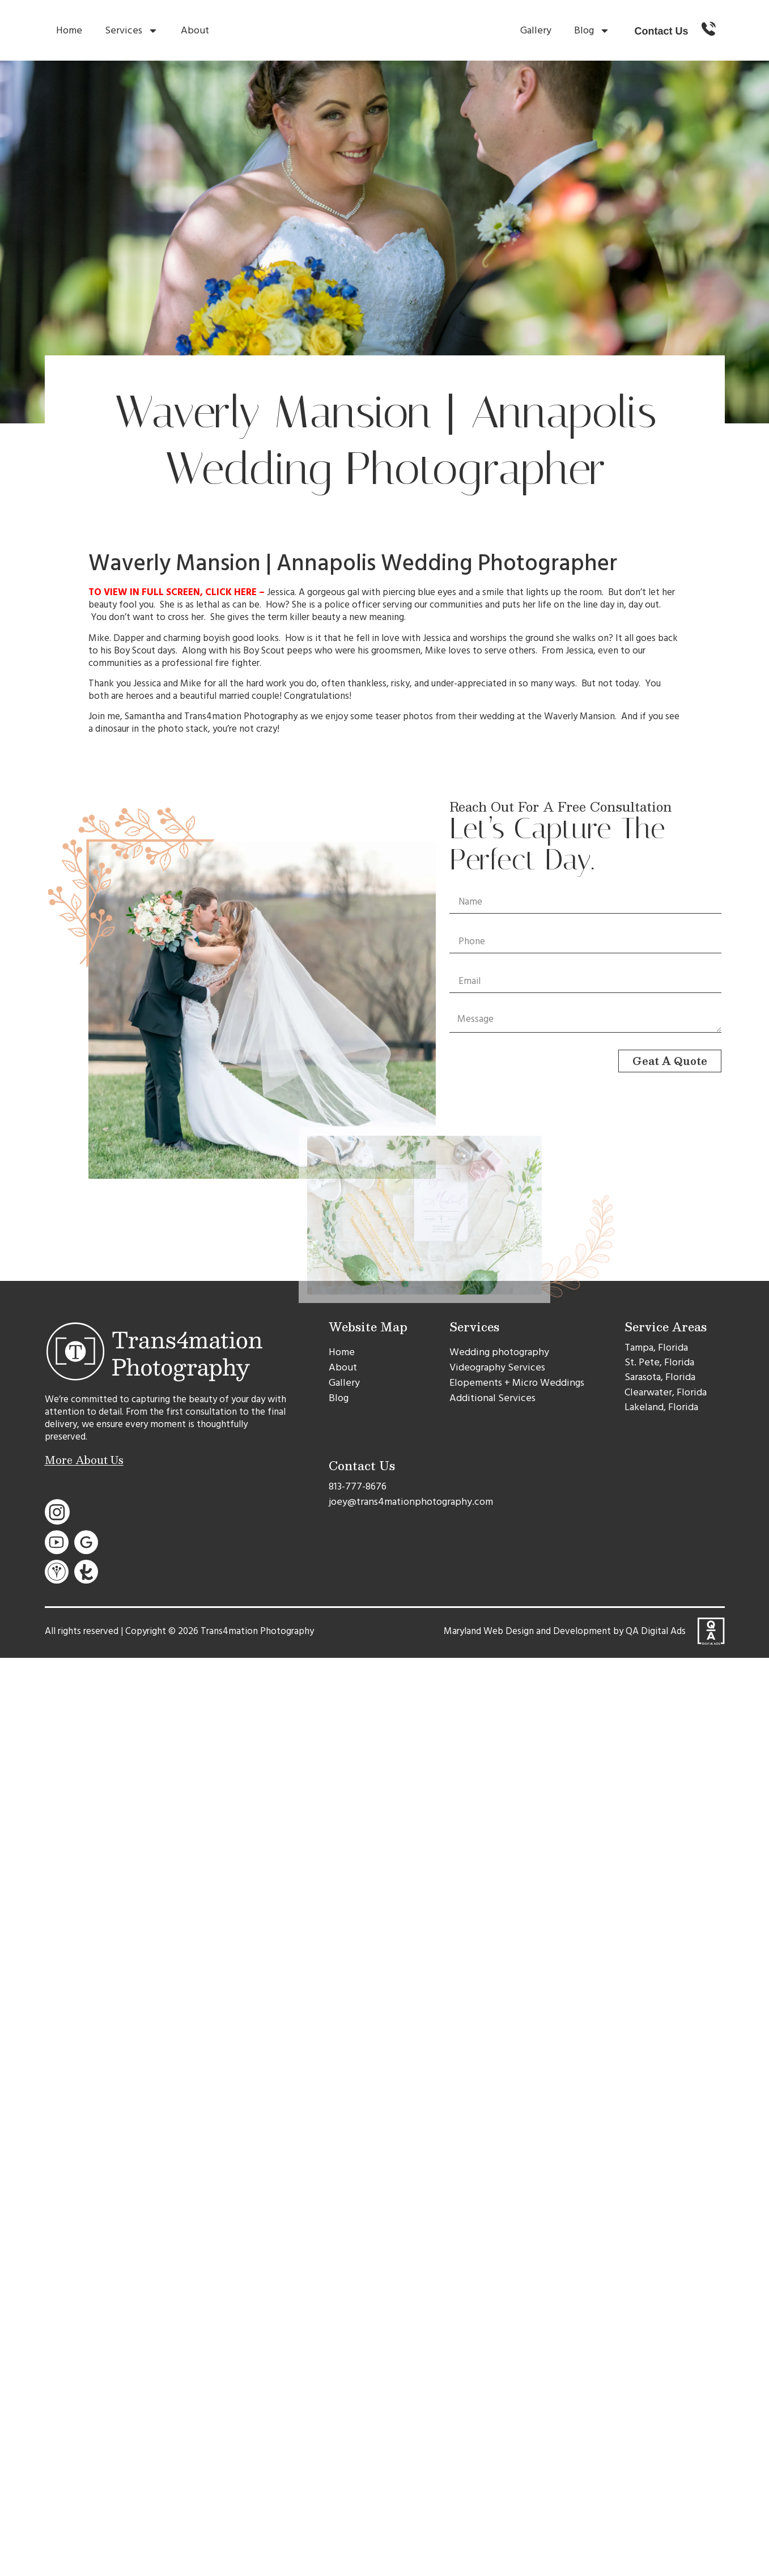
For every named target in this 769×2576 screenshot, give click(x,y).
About (195, 30)
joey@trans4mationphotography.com (411, 1501)
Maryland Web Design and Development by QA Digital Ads (565, 1631)
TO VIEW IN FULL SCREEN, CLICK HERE (172, 592)
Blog (592, 30)
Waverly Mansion (579, 716)
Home (69, 30)
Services (131, 30)
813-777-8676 (357, 1486)
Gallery (535, 30)
